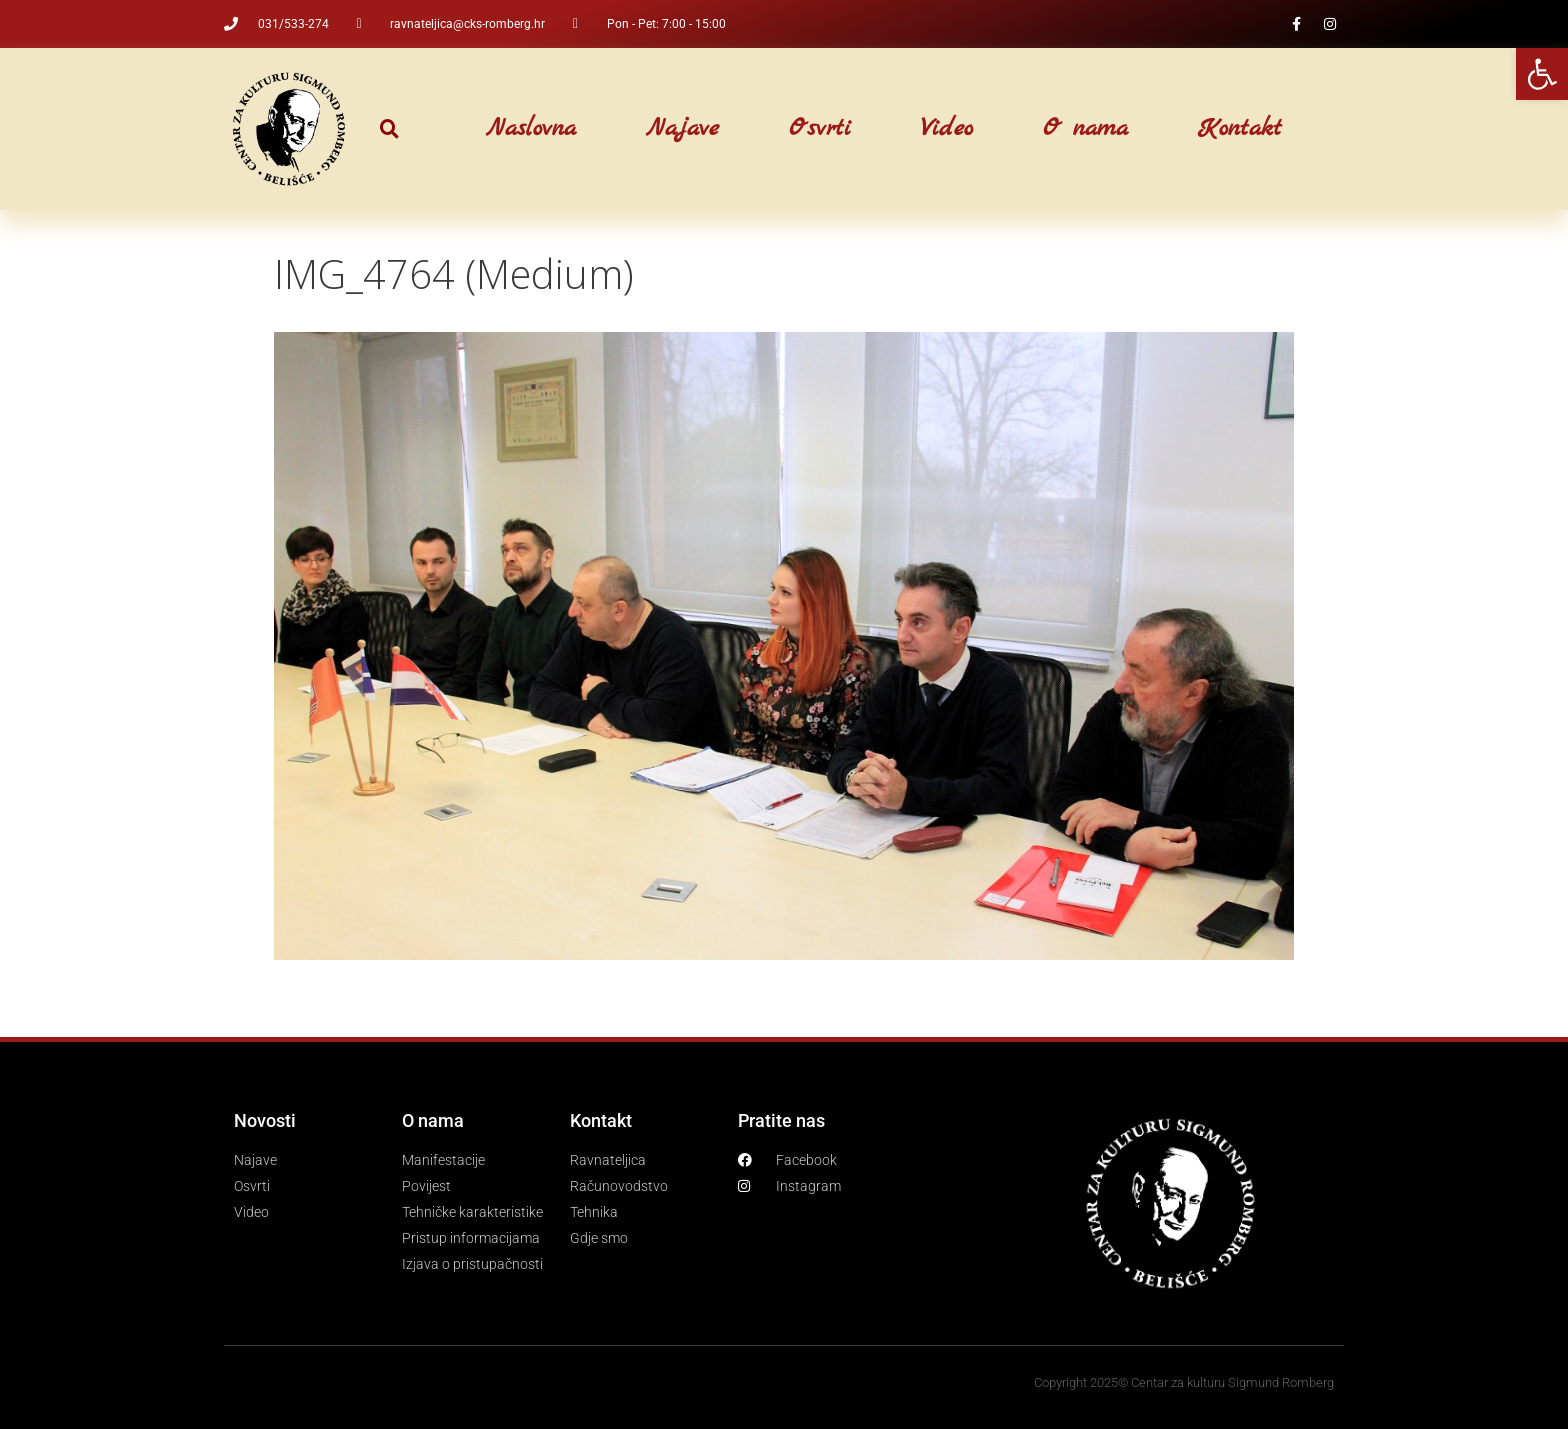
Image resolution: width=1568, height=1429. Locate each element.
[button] (389, 129)
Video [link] (947, 129)
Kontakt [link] (1240, 129)
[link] (1542, 74)
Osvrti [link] (820, 129)
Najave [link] (682, 129)
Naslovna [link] (531, 129)
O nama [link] (1085, 129)
